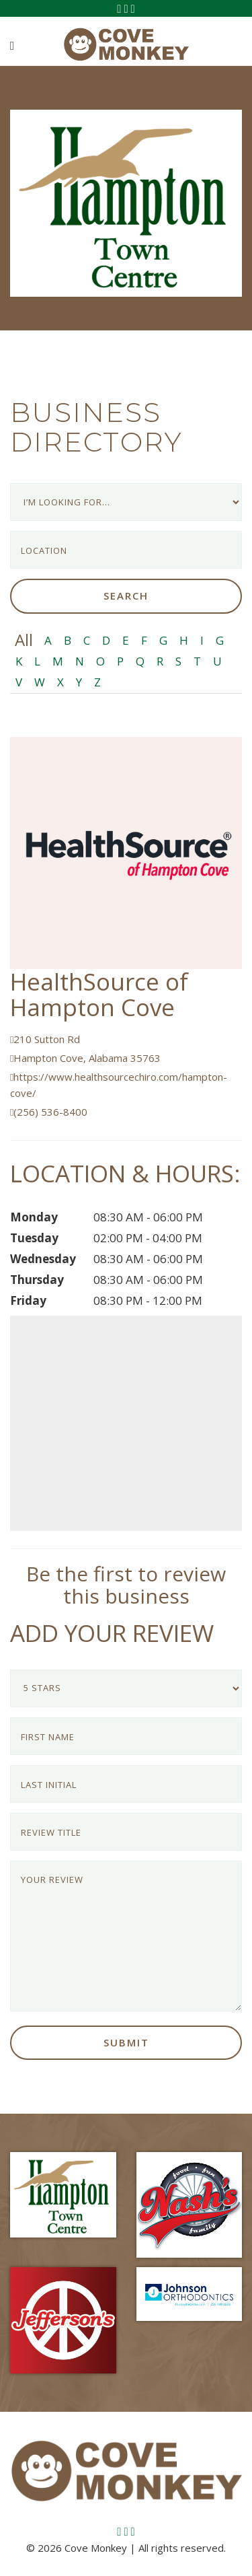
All (24, 640)
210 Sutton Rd (45, 1039)
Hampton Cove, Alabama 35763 (85, 1058)
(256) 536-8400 (48, 1111)
